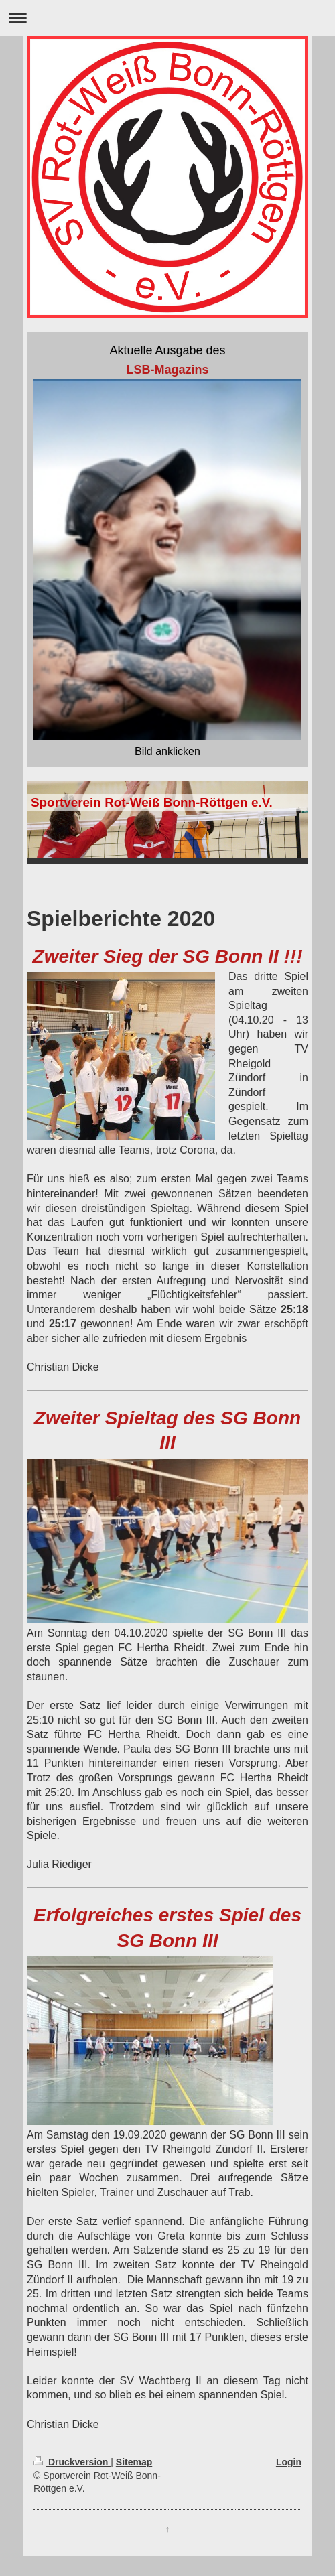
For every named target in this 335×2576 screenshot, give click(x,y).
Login (289, 2462)
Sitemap (134, 2462)
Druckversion (72, 2462)
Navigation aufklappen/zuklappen (167, 17)
